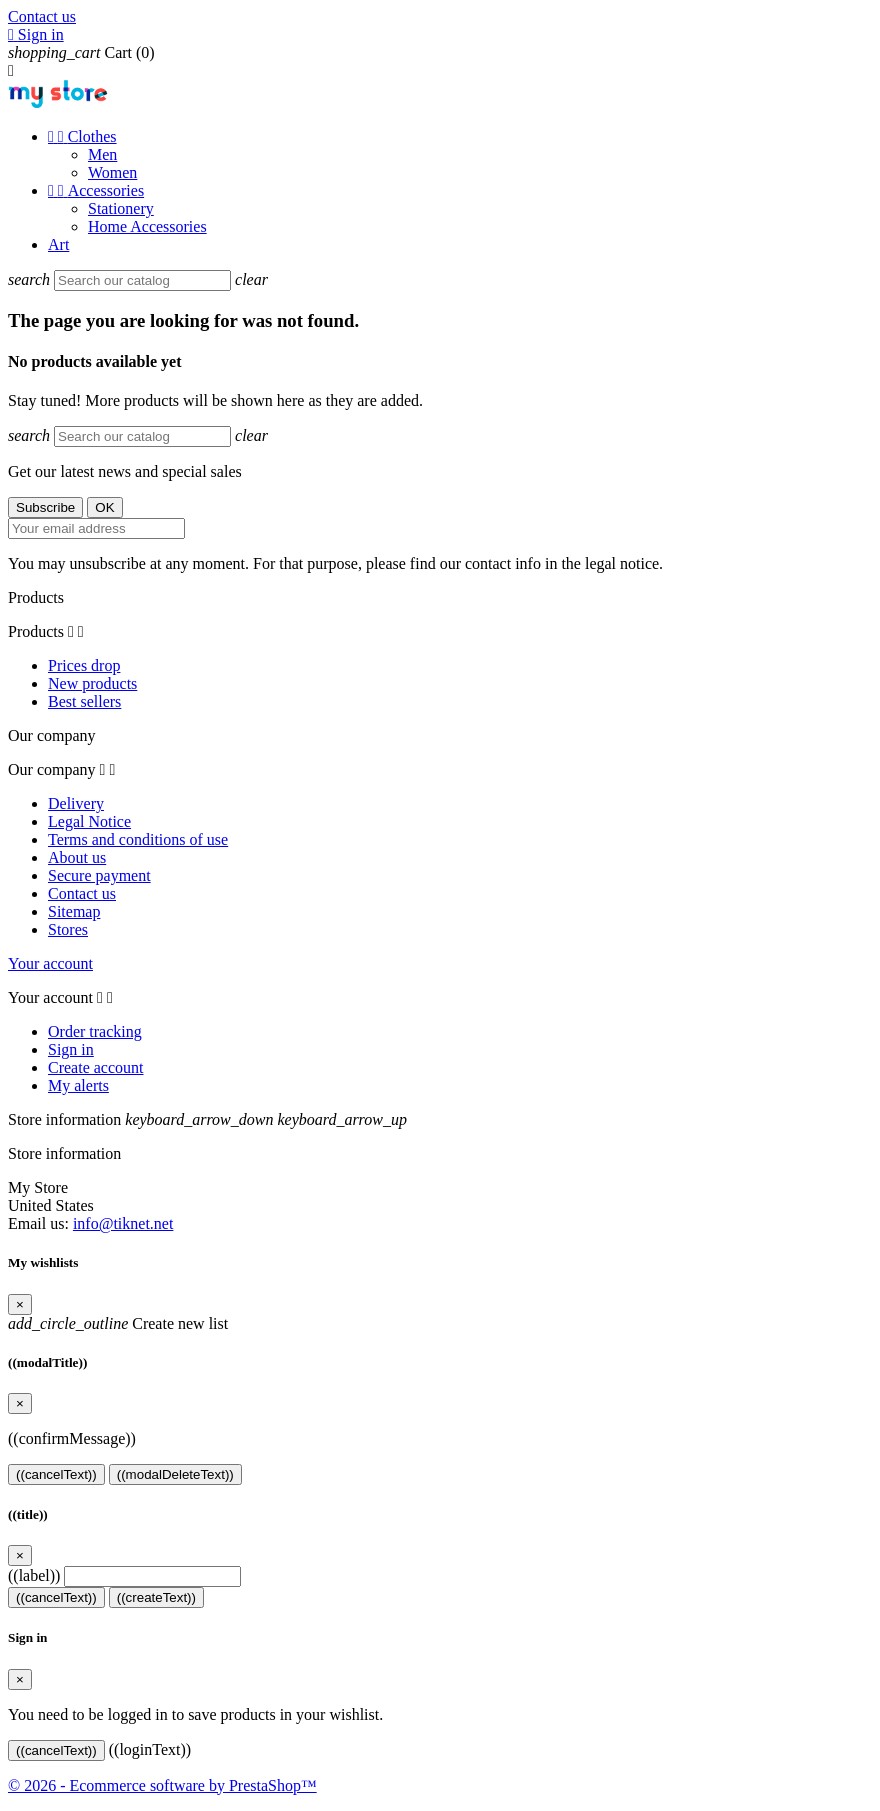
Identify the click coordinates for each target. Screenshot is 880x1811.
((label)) (34, 1575)
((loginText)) (150, 1749)
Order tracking (95, 1031)
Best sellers (84, 701)
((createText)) (156, 1597)
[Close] (20, 1304)
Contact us (42, 16)
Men (102, 154)
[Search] (142, 280)
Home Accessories (147, 226)
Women (112, 172)
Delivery (76, 803)
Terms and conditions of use (138, 839)
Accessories (96, 190)
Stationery (121, 208)
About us (77, 857)
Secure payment (99, 875)
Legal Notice (89, 821)
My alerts (78, 1085)
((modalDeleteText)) (175, 1474)
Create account (96, 1067)
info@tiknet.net (123, 1223)
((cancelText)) (56, 1474)
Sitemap (74, 911)
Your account (50, 963)
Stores (68, 929)
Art (58, 244)
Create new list (118, 1323)
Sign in (71, 1049)
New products (92, 683)
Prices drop (84, 665)
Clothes (82, 136)
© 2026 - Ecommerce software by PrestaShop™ (162, 1785)
